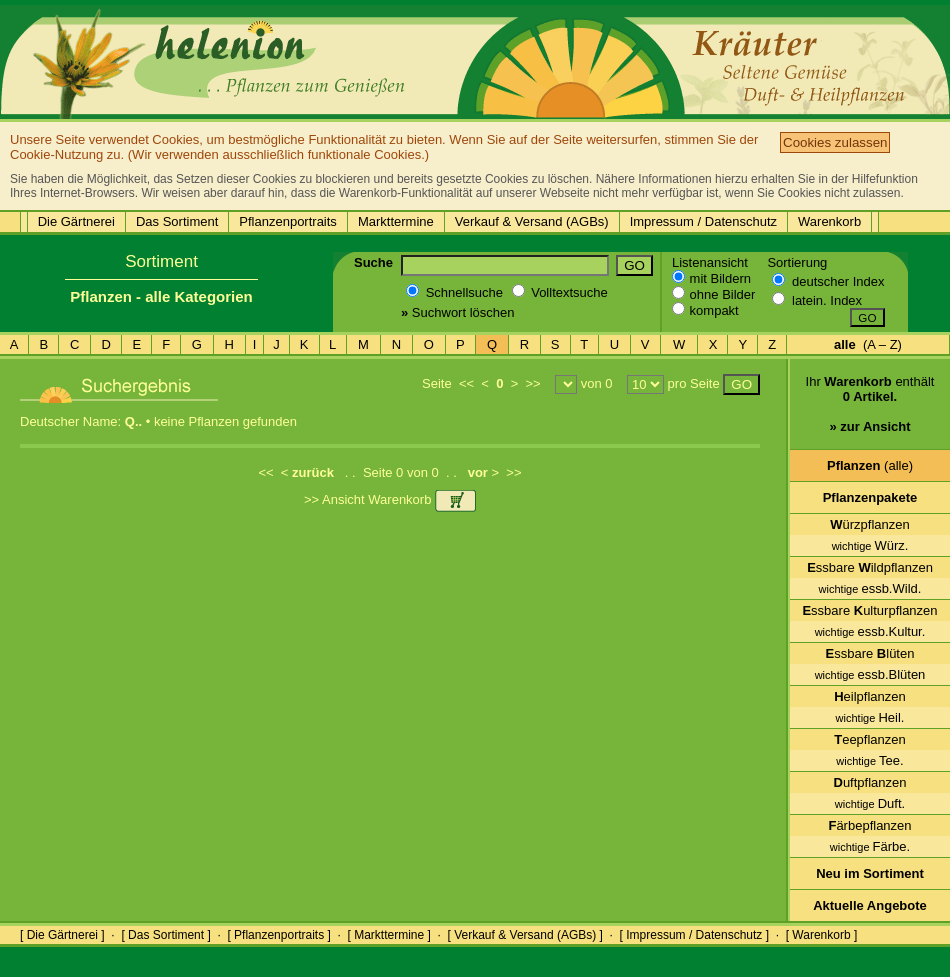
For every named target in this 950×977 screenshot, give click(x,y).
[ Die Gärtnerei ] (62, 935)
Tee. (869, 760)
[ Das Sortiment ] (165, 935)
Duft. (870, 803)
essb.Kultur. (870, 631)
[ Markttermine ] (388, 935)
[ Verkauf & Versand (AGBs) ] (525, 935)
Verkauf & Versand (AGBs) (532, 221)
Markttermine (396, 221)
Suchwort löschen (457, 312)
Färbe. (870, 846)
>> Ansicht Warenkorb (390, 499)
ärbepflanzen (869, 825)
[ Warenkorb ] (822, 935)
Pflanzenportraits (288, 221)
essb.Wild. (870, 588)
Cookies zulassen (835, 142)
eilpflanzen (870, 696)
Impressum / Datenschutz (703, 221)
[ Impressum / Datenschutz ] (694, 935)
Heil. (870, 717)
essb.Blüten (870, 674)
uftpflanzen (870, 782)
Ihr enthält (870, 411)
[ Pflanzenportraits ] (278, 935)
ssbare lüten (870, 653)
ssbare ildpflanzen (870, 567)
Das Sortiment (177, 221)
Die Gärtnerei (76, 221)
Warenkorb (829, 221)
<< (466, 383)
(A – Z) (868, 344)
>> (532, 383)
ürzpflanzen (870, 524)
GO (634, 265)
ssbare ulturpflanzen (869, 610)
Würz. (870, 545)
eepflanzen (870, 739)
